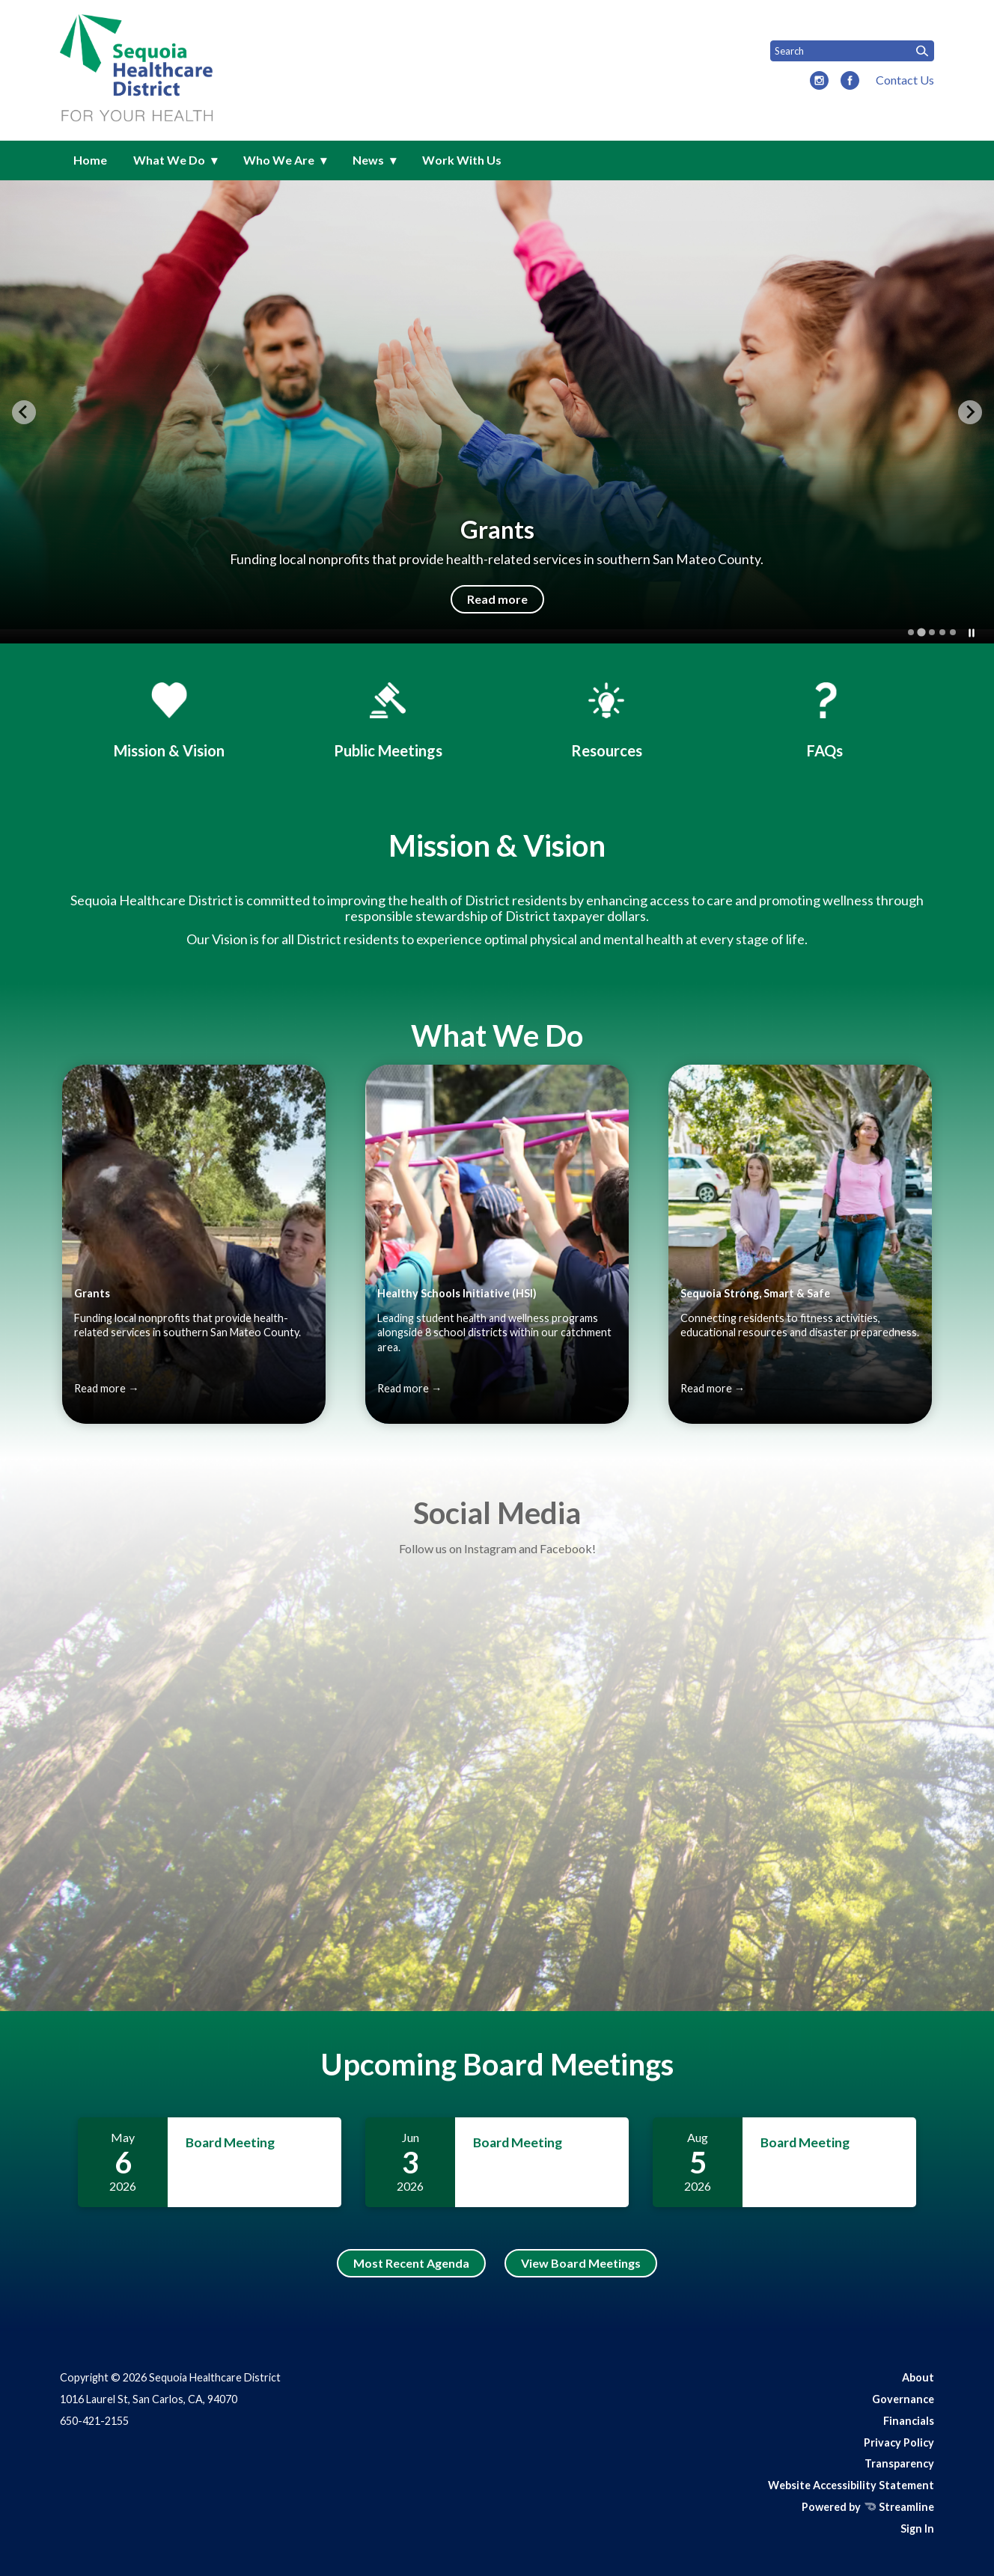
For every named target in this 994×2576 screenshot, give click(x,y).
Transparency (899, 2463)
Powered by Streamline (868, 2506)
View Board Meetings (581, 2263)
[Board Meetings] (388, 717)
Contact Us (905, 80)
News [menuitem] (368, 160)
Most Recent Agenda (411, 2263)
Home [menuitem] (90, 160)
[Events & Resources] (606, 717)
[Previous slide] (24, 412)
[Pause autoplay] (971, 633)
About (918, 2377)
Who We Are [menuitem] (278, 160)
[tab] (911, 632)
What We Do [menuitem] (169, 160)
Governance (903, 2399)
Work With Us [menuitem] (461, 160)
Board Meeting (230, 2142)
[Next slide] (970, 412)
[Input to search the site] (852, 50)
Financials (908, 2420)
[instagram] (819, 81)
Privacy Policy (899, 2442)
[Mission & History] (169, 717)
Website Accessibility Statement (851, 2485)
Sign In (917, 2528)
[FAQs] (825, 717)
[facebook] (850, 81)
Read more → (106, 1388)
